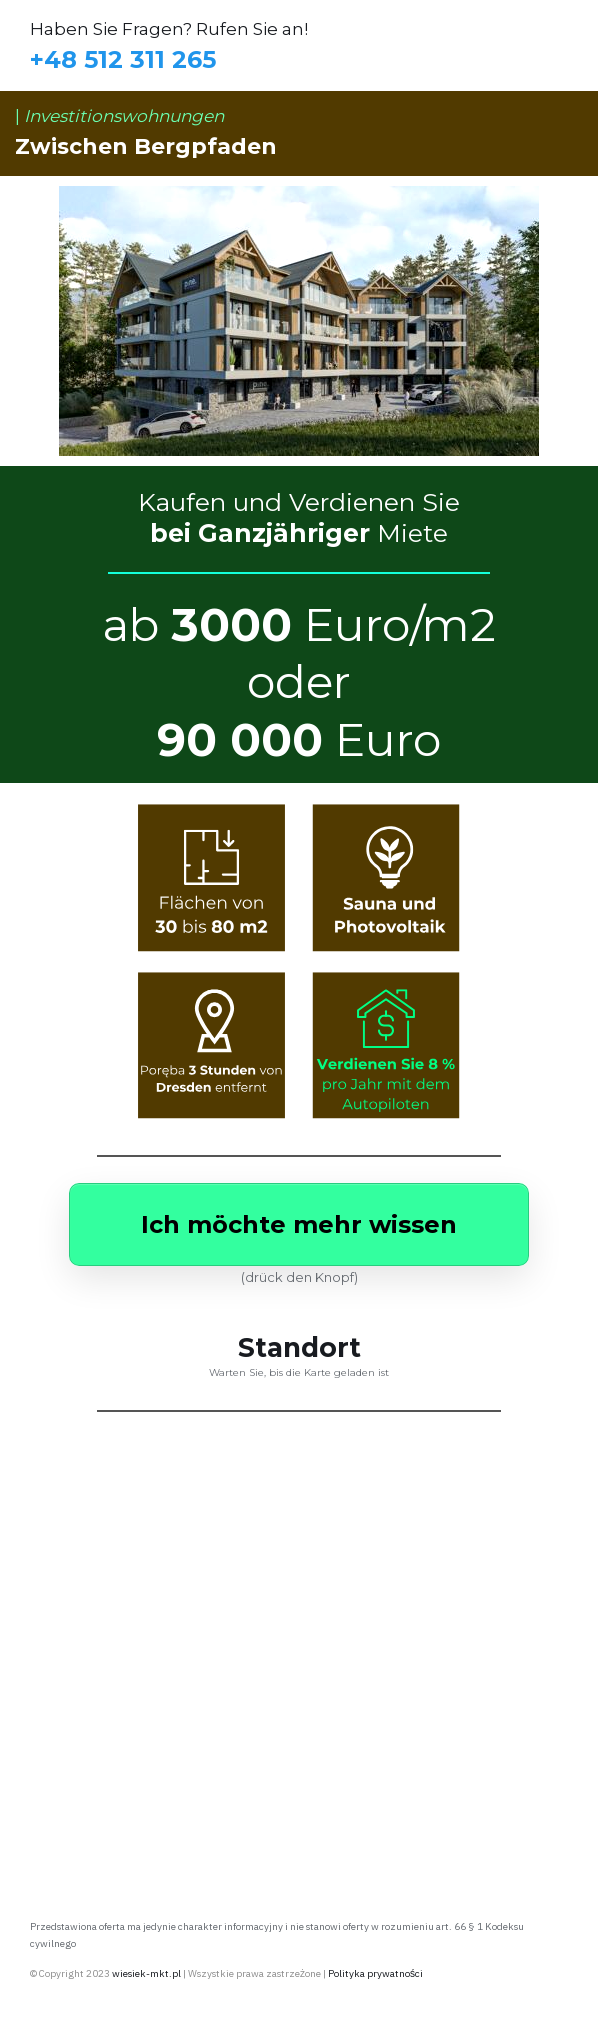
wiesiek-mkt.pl (146, 1973)
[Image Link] (299, 878)
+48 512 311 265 (123, 59)
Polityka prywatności (375, 1973)
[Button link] (299, 1224)
